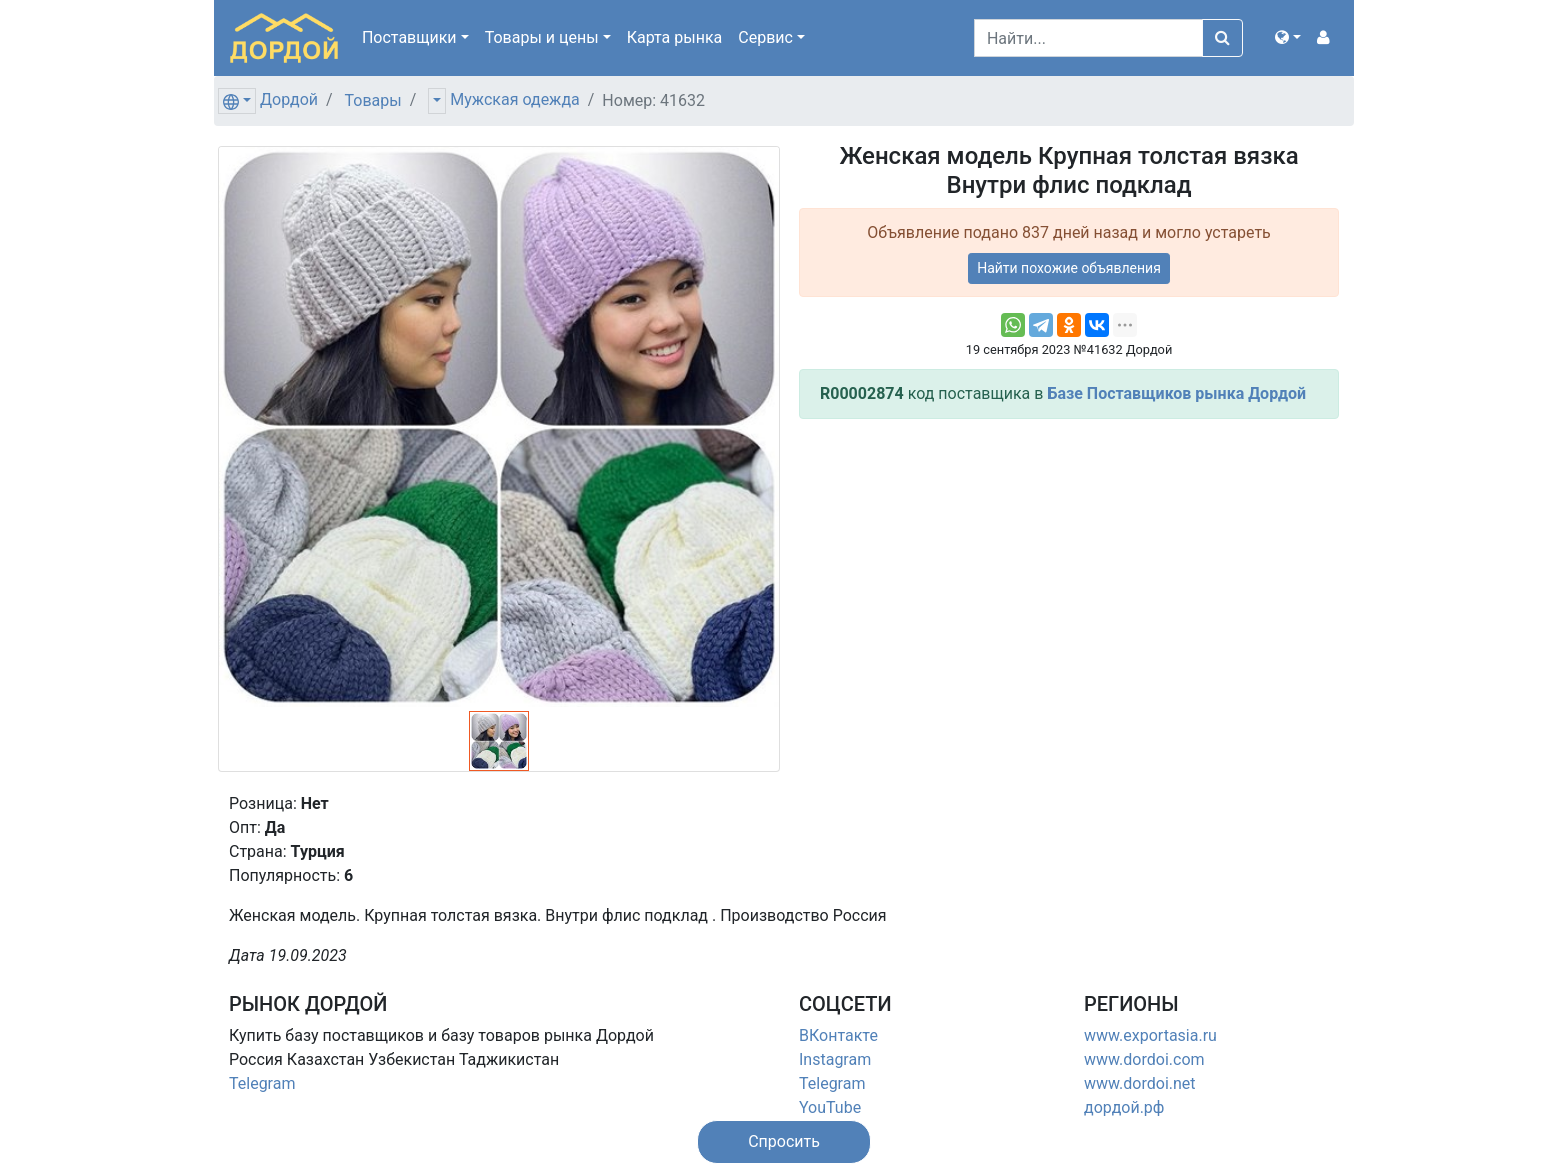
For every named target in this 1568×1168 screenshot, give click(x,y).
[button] (1288, 38)
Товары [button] (542, 37)
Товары (373, 100)
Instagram (835, 1059)
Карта (675, 37)
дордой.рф (1124, 1107)
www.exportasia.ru (1150, 1035)
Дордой (289, 99)
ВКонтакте (838, 1035)
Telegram (262, 1083)
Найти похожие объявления (1069, 268)
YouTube (830, 1107)
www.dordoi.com (1144, 1059)
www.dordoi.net (1140, 1083)
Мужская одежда (514, 99)
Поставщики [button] (409, 37)
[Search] (1088, 38)
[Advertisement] (1069, 575)
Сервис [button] (765, 37)
